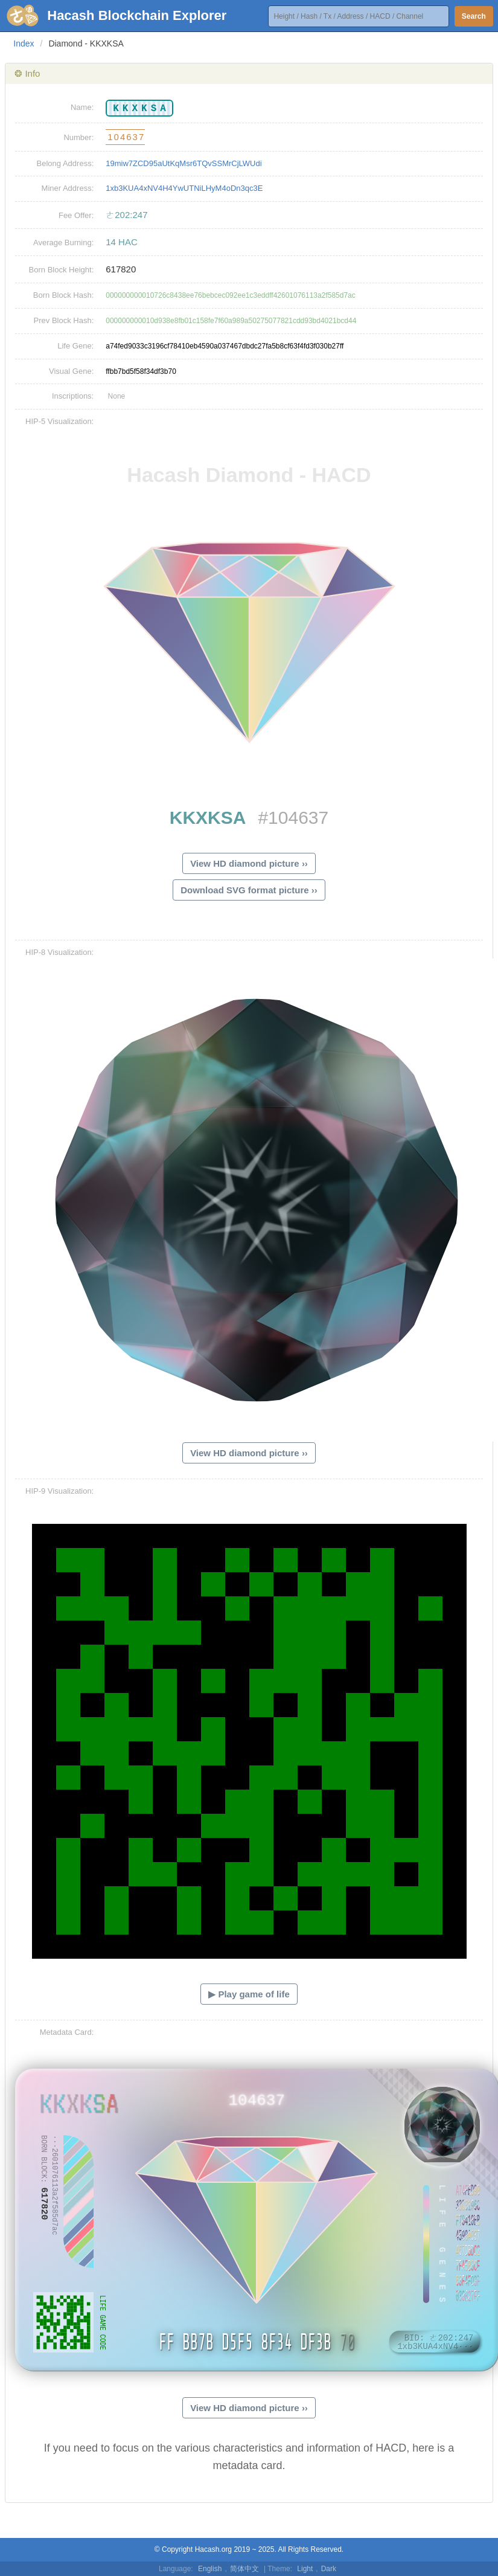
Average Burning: (63, 242)
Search (474, 16)
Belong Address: (65, 163)
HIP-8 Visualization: (59, 952)
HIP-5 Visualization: (59, 421)
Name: (82, 107)
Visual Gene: (71, 371)
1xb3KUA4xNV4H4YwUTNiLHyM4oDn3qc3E (184, 188)
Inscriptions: (73, 395)
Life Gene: (75, 345)
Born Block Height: (61, 269)
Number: (78, 137)
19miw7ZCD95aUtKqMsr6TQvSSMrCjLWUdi (183, 163)
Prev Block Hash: (64, 320)
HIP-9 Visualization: (59, 1490)
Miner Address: (68, 188)
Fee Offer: (76, 215)
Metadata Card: (67, 2032)
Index (23, 43)
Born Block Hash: (63, 295)
